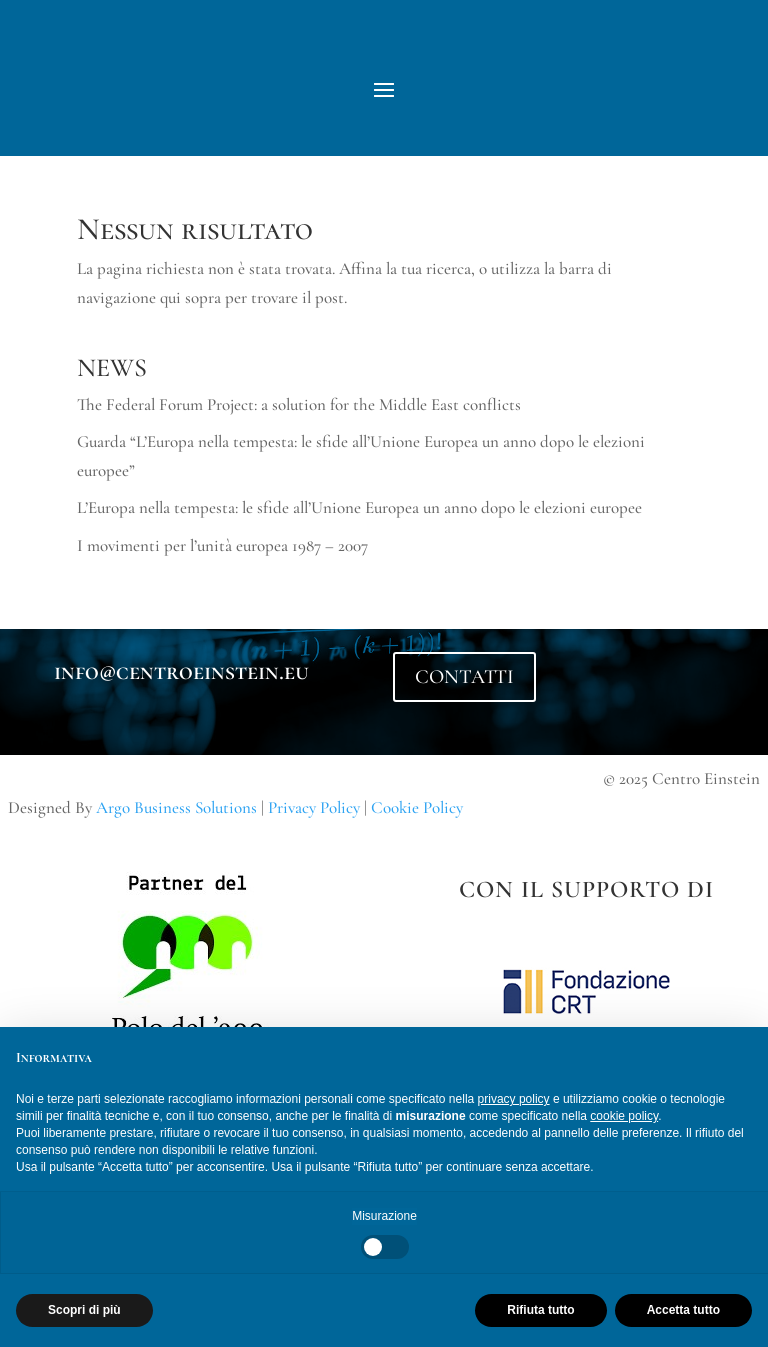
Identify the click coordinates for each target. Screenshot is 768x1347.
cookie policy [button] (624, 1116)
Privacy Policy (314, 807)
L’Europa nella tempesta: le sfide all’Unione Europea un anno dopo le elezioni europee (359, 507)
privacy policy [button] (514, 1099)
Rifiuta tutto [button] (540, 1310)
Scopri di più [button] (84, 1310)
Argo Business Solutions (176, 807)
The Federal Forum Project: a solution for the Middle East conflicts (299, 404)
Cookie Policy (417, 807)
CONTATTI (464, 677)
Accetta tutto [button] (683, 1310)
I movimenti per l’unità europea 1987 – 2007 (222, 545)
